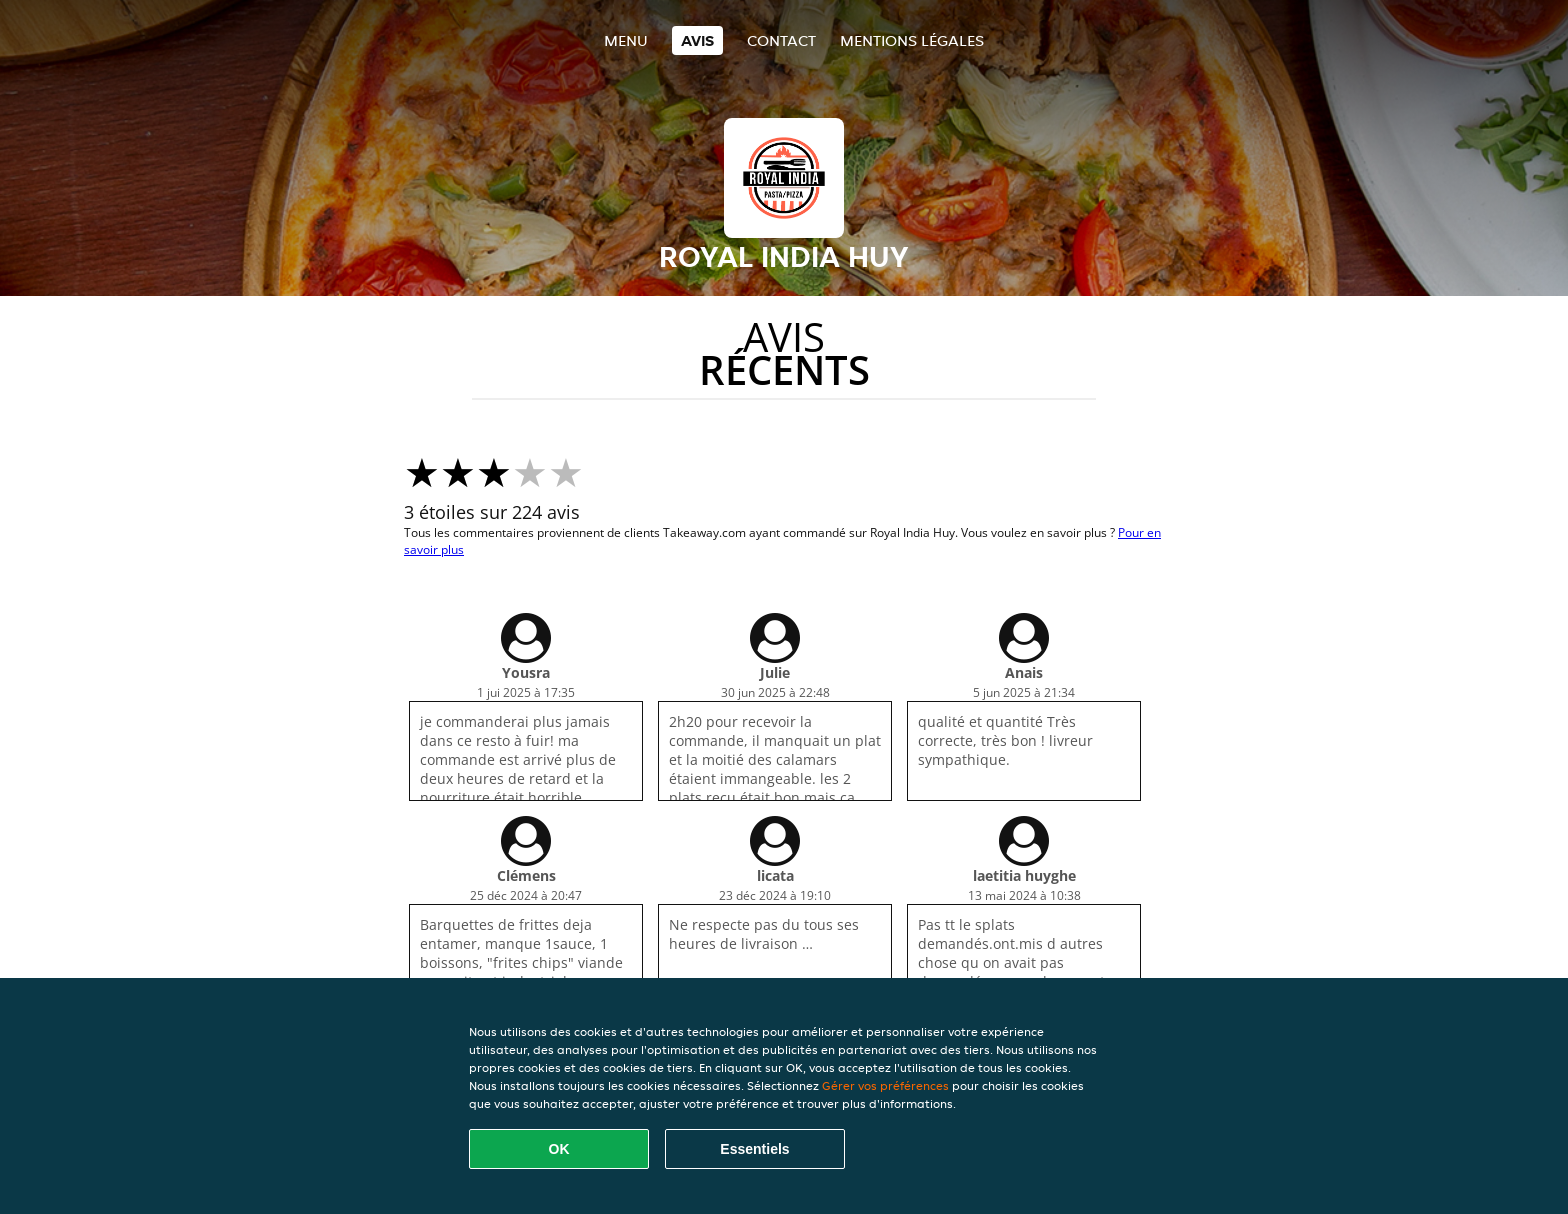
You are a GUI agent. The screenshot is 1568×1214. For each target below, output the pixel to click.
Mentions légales (912, 40)
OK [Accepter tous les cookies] (559, 1149)
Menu (626, 40)
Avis (697, 40)
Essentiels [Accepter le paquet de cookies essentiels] (754, 1149)
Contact (781, 40)
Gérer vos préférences (885, 1085)
